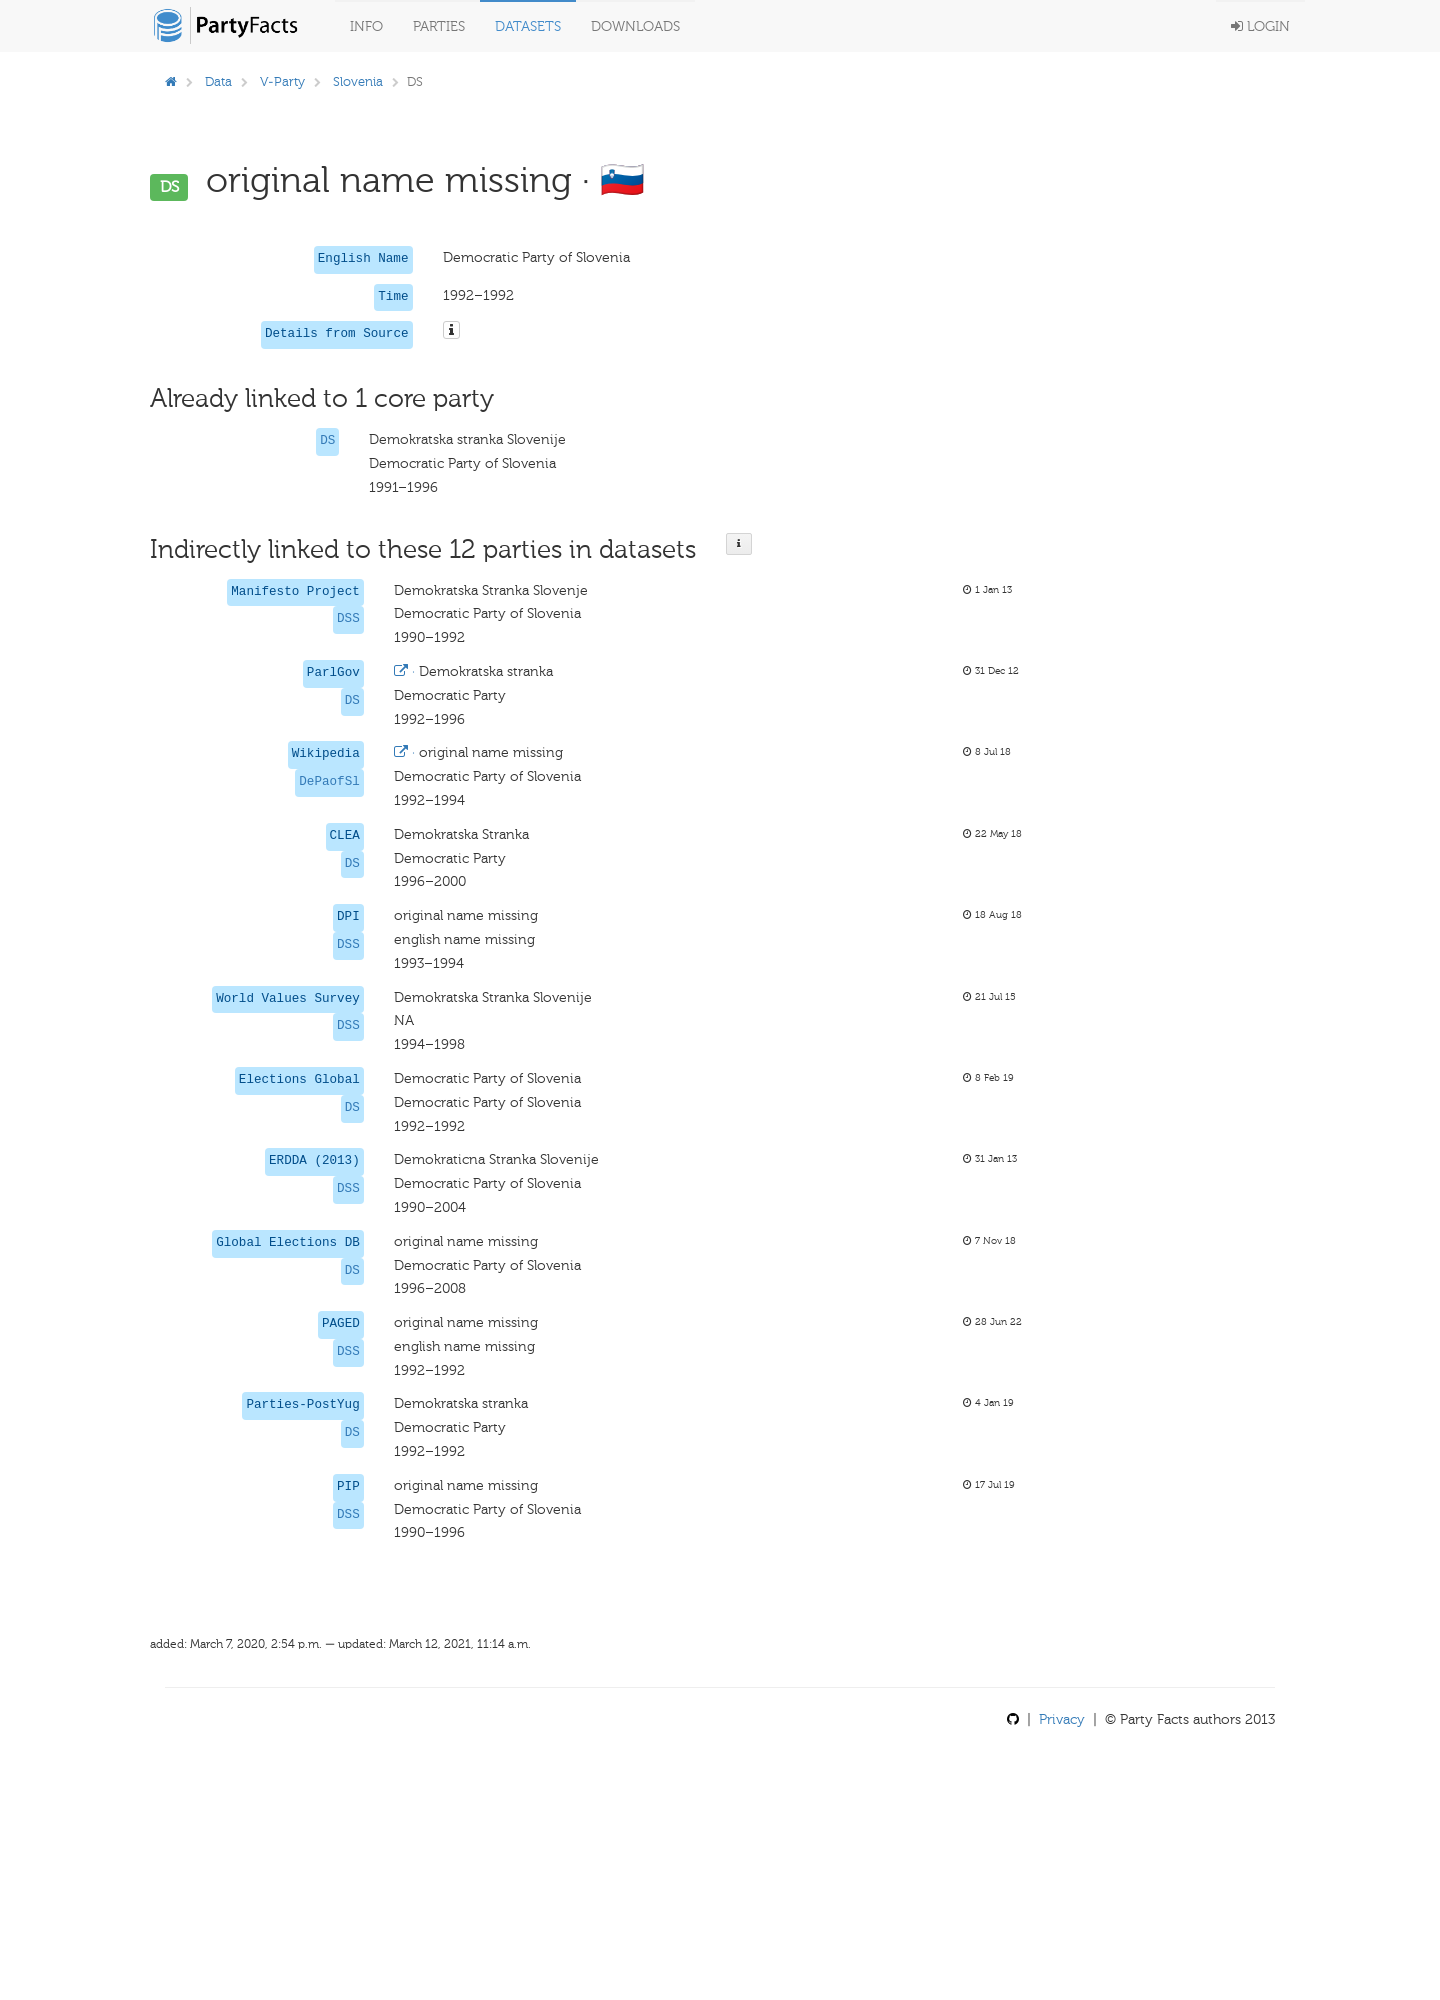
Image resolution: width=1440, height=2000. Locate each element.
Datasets (528, 26)
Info (366, 26)
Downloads (635, 26)
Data (218, 81)
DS (327, 441)
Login (1260, 26)
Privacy (1062, 1719)
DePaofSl (329, 782)
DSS (348, 619)
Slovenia (358, 81)
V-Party (282, 81)
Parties (439, 26)
